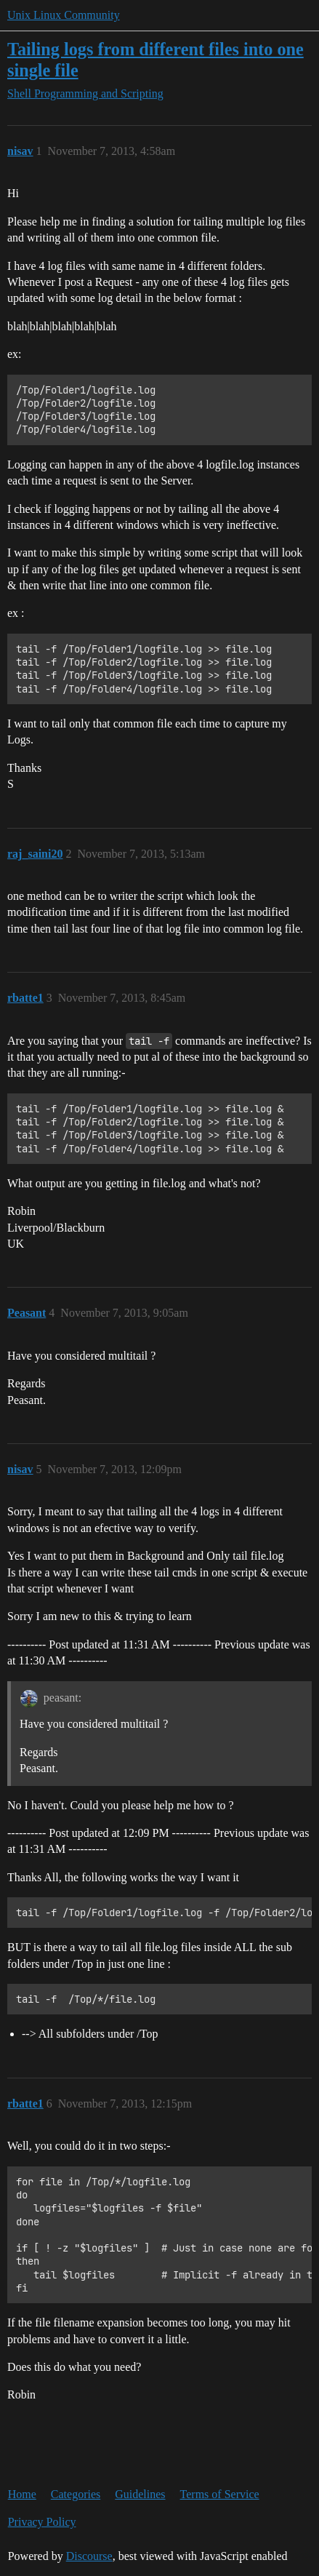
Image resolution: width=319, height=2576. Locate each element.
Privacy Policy (42, 2522)
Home (22, 2494)
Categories (75, 2494)
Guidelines (140, 2494)
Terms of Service (219, 2494)
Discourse (89, 2556)
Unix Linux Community (63, 15)
